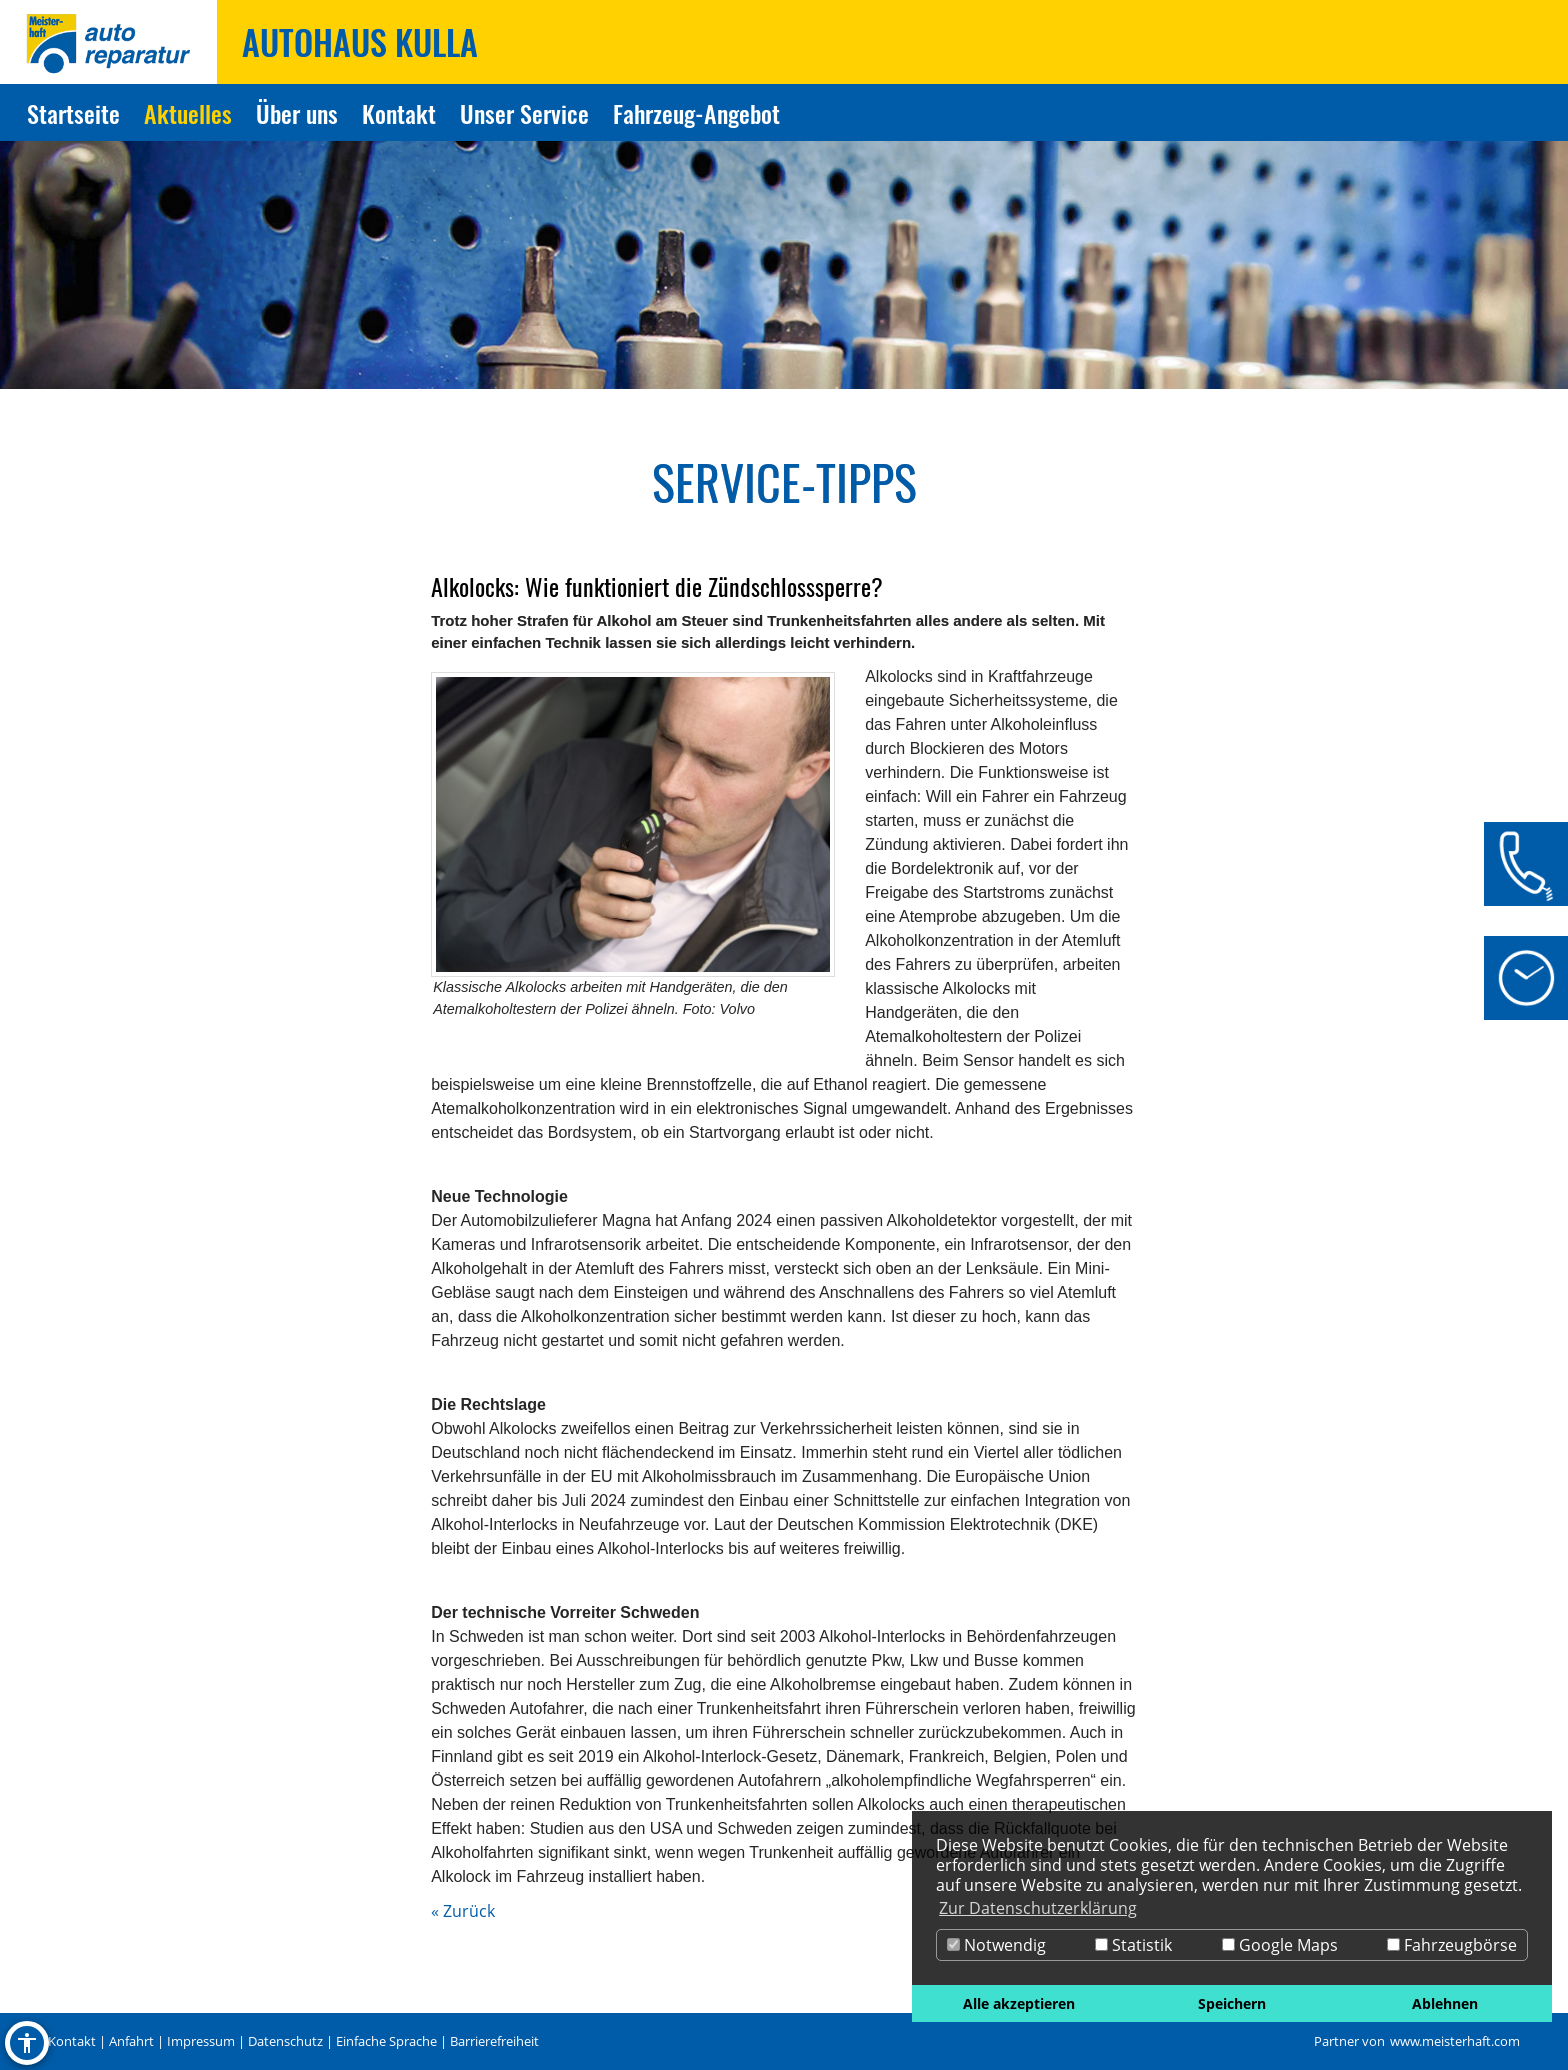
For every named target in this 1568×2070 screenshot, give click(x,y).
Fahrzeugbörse (1452, 1945)
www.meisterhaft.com (1455, 2041)
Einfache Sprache (386, 2041)
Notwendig (996, 1945)
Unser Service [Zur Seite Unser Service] (524, 113)
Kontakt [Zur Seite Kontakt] (399, 113)
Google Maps (1280, 1945)
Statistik (1133, 1945)
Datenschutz (285, 2041)
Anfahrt (131, 2041)
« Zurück (463, 1911)
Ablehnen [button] (1445, 2003)
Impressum (201, 2041)
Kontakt (72, 2041)
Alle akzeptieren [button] (1019, 2003)
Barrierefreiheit (494, 2041)
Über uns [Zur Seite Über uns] (297, 113)
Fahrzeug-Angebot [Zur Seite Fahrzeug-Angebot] (696, 113)
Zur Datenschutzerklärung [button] (1038, 1908)
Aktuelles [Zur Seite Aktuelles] (188, 113)
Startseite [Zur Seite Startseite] (73, 113)
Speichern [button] (1232, 2003)
